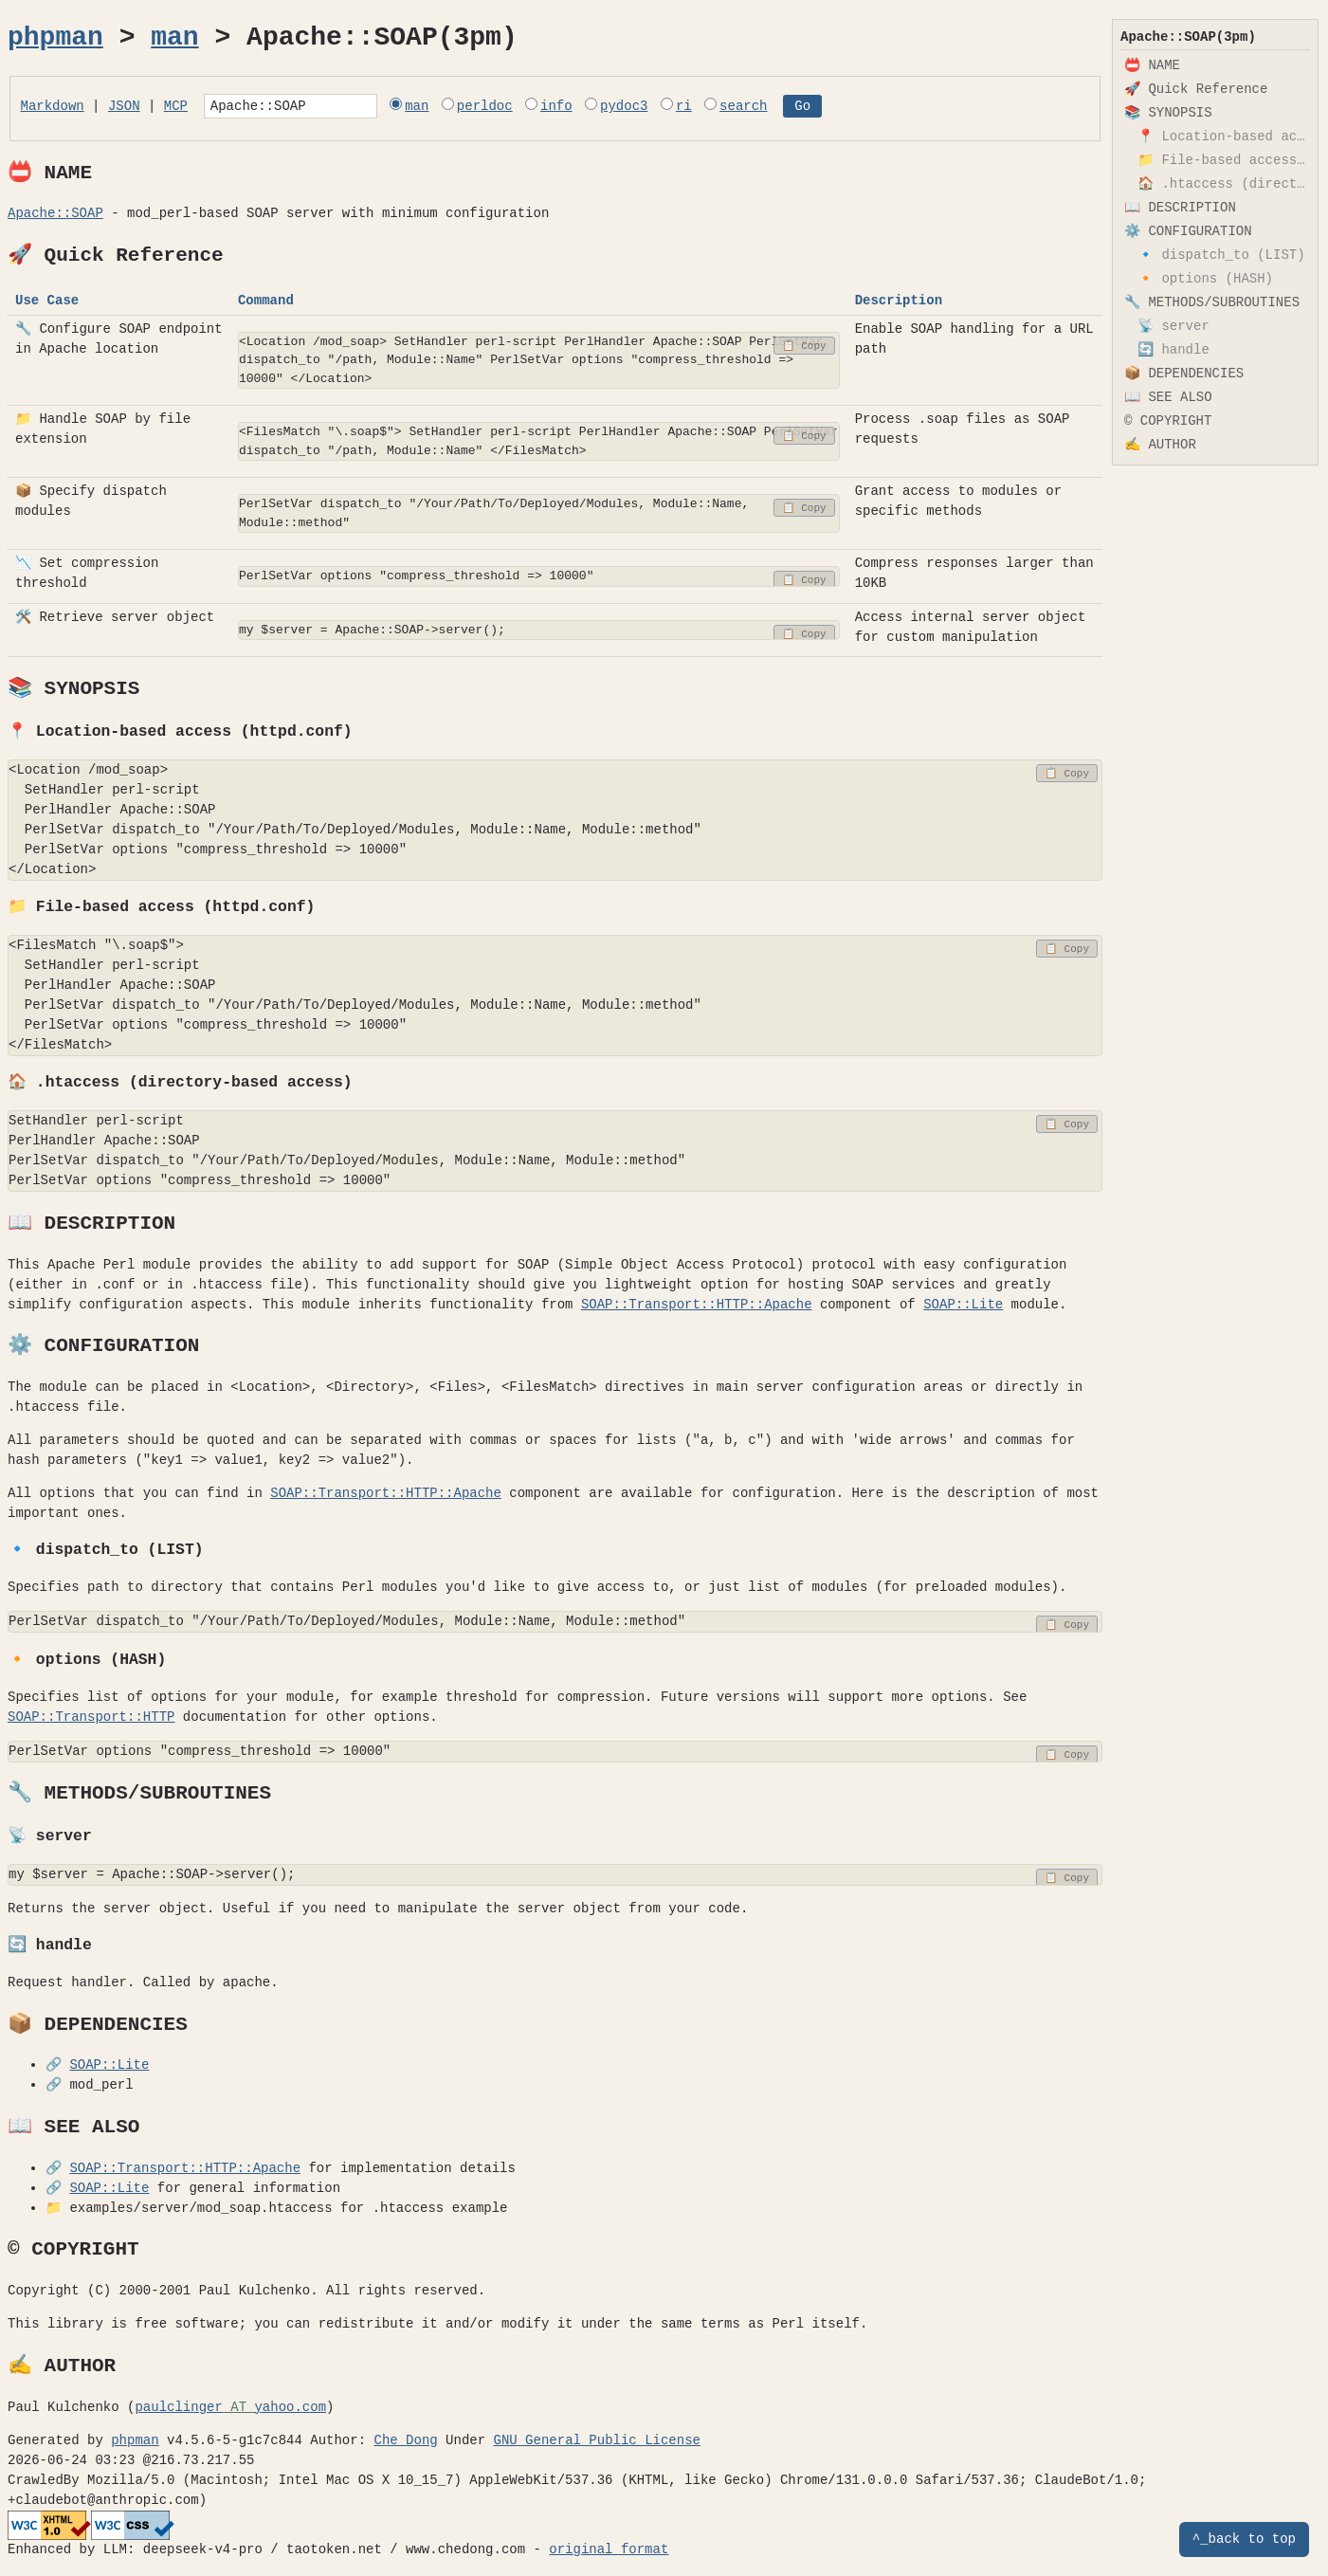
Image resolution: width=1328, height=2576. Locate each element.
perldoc (520, 108)
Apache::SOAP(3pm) (1188, 37)
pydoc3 (658, 108)
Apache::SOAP (55, 217)
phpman (55, 38)
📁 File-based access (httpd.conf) (1223, 161)
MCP (176, 108)
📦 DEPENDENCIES (1184, 374)
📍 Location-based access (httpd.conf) (1223, 137)
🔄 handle (1173, 350)
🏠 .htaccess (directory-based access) (1223, 184)
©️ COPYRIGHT (1167, 421)
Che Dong (405, 2444)
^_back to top (1244, 2539)
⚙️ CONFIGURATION (1188, 232)
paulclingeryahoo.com (230, 2411)
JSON (124, 108)
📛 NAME (1152, 66)
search (778, 108)
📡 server (1173, 327)
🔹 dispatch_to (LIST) (1221, 256)
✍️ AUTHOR (1160, 445)
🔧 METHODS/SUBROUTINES (1212, 303)
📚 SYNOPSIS (1168, 113)
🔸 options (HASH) (1205, 279)
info (591, 108)
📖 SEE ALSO (1168, 398)
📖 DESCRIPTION (1180, 208)
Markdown (52, 108)
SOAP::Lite (963, 1308)
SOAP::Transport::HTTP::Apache (696, 1308)
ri (719, 108)
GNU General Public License (596, 2444)
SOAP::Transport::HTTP (91, 1720)
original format (608, 2553)
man (174, 38)
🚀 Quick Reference (1195, 90)
